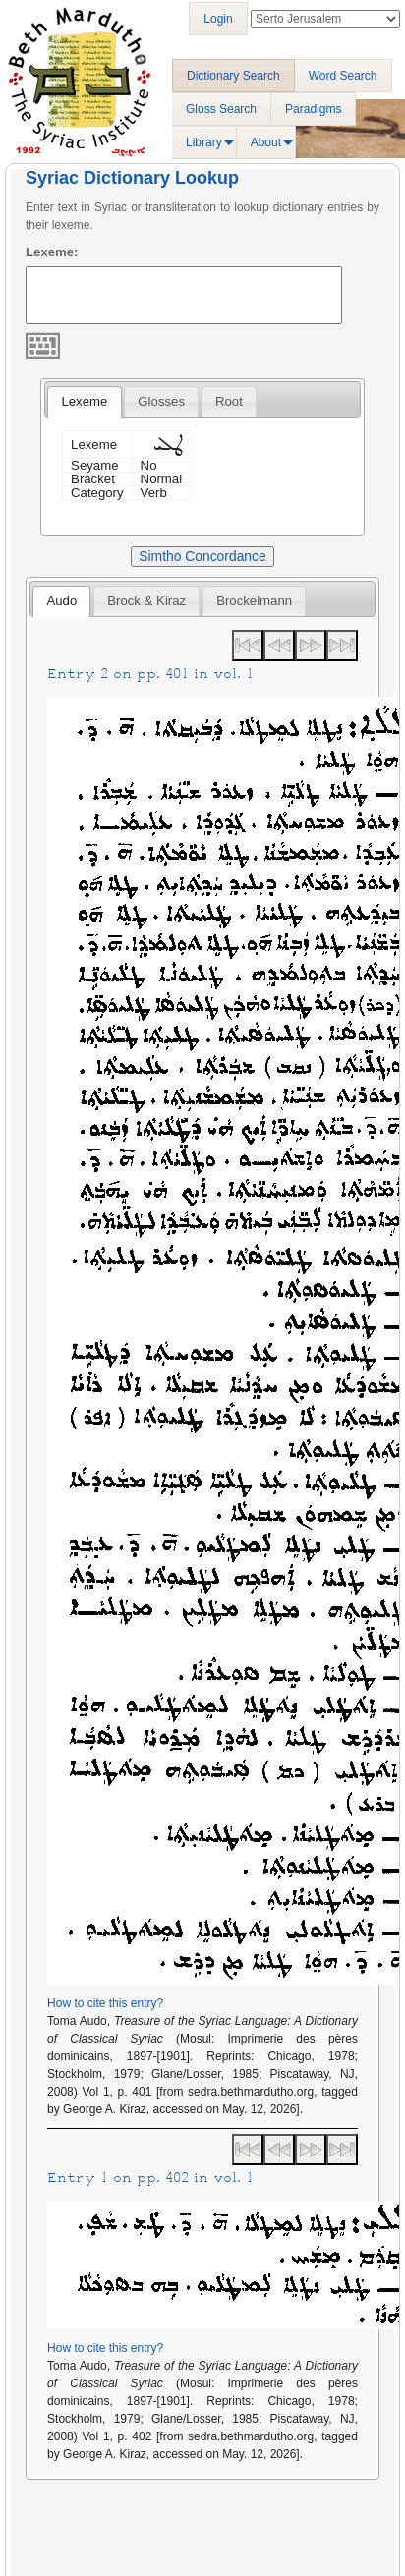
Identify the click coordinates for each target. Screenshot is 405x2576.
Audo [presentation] (61, 600)
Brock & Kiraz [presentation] (146, 600)
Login (217, 19)
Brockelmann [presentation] (254, 600)
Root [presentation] (229, 401)
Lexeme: (52, 252)
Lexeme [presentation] (84, 401)
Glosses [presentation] (161, 401)
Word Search (343, 76)
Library (204, 142)
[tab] (84, 402)
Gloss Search (221, 109)
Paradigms (313, 109)
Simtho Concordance (202, 556)
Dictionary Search (233, 76)
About (266, 142)
